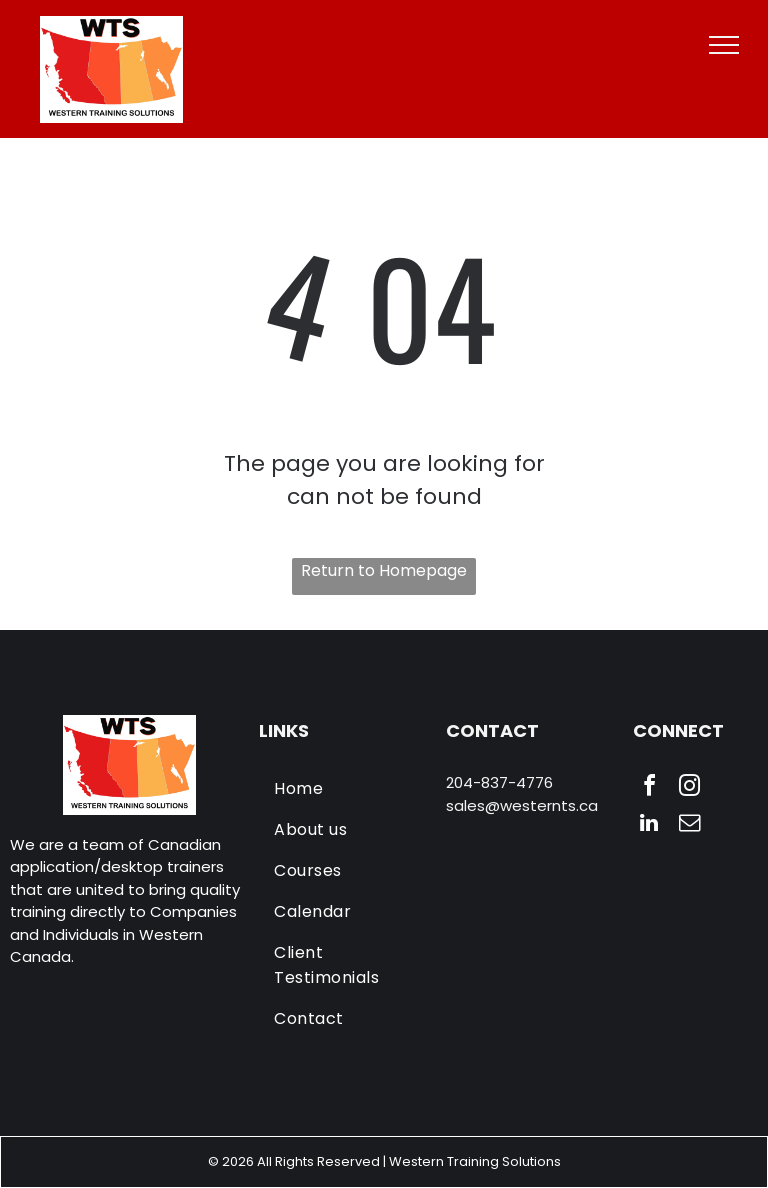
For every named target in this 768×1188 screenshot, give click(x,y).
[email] (689, 825)
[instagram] (689, 788)
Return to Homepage (384, 570)
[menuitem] (345, 788)
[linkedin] (649, 825)
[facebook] (649, 788)
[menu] (724, 45)
